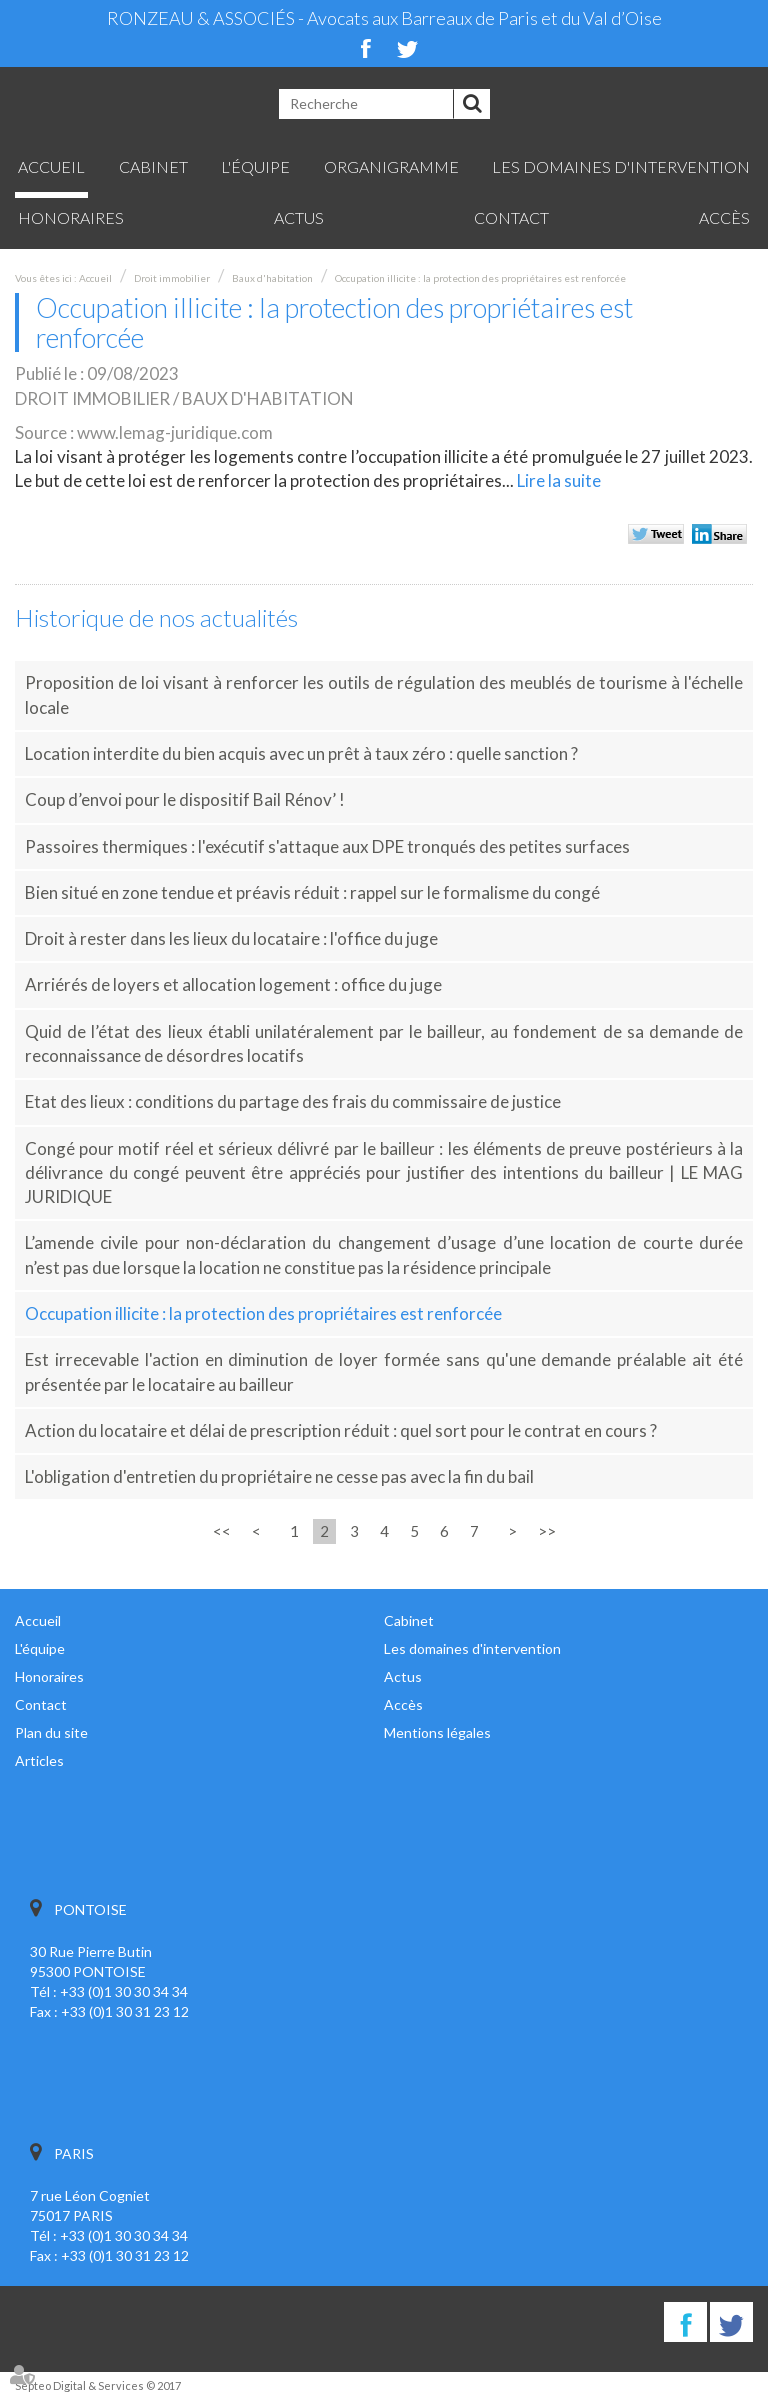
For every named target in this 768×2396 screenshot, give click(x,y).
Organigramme (391, 166)
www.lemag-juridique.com (175, 432)
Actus (299, 217)
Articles (39, 1760)
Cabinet (153, 166)
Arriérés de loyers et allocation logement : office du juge (233, 984)
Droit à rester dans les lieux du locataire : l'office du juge (231, 938)
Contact (511, 217)
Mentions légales (437, 1732)
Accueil (51, 166)
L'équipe (255, 166)
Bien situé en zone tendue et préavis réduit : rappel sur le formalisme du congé (312, 892)
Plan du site (51, 1732)
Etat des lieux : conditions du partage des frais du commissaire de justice (293, 1101)
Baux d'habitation (272, 278)
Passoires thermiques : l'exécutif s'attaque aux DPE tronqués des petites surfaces (327, 846)
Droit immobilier (172, 278)
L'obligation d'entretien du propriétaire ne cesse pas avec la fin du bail (279, 1476)
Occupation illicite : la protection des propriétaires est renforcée (480, 278)
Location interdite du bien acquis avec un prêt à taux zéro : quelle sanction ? (301, 753)
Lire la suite (559, 480)
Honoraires (71, 217)
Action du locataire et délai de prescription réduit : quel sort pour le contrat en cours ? (341, 1430)
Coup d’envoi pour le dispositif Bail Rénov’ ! (185, 799)
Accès (724, 217)
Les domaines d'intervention (621, 166)
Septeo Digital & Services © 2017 (98, 2385)
